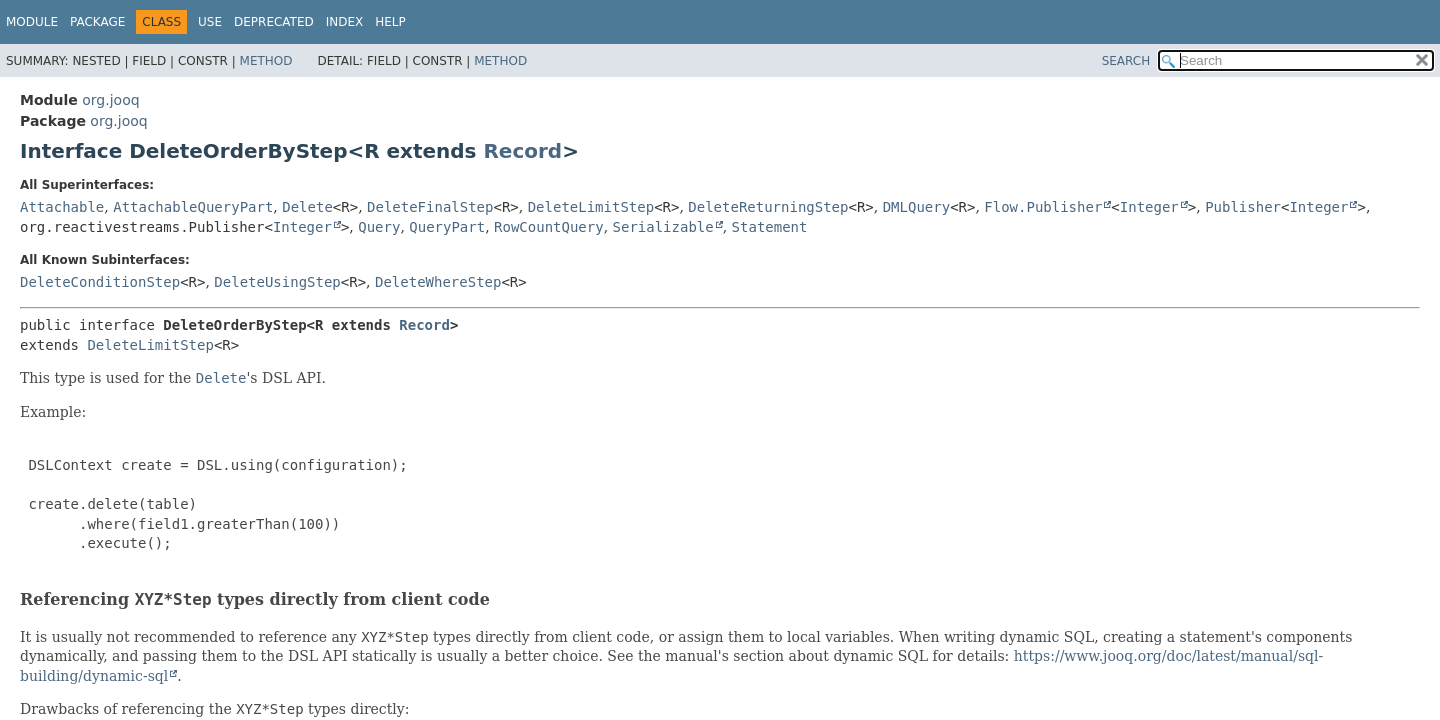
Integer (1149, 207)
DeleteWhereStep (438, 282)
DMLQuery (916, 207)
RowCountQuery (549, 227)
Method (266, 61)
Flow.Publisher (1043, 207)
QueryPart (447, 227)
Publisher (1243, 207)
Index (345, 22)
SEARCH (1126, 61)
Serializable (663, 227)
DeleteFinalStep (430, 207)
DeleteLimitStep (591, 207)
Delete (307, 207)
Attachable (62, 207)
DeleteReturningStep (768, 207)
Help (390, 22)
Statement (770, 227)
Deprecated (274, 22)
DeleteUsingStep (277, 282)
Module (32, 22)
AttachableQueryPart (193, 207)
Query (379, 227)
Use (210, 22)
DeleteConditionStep (100, 282)
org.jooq (110, 100)
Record (522, 151)
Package (97, 22)
